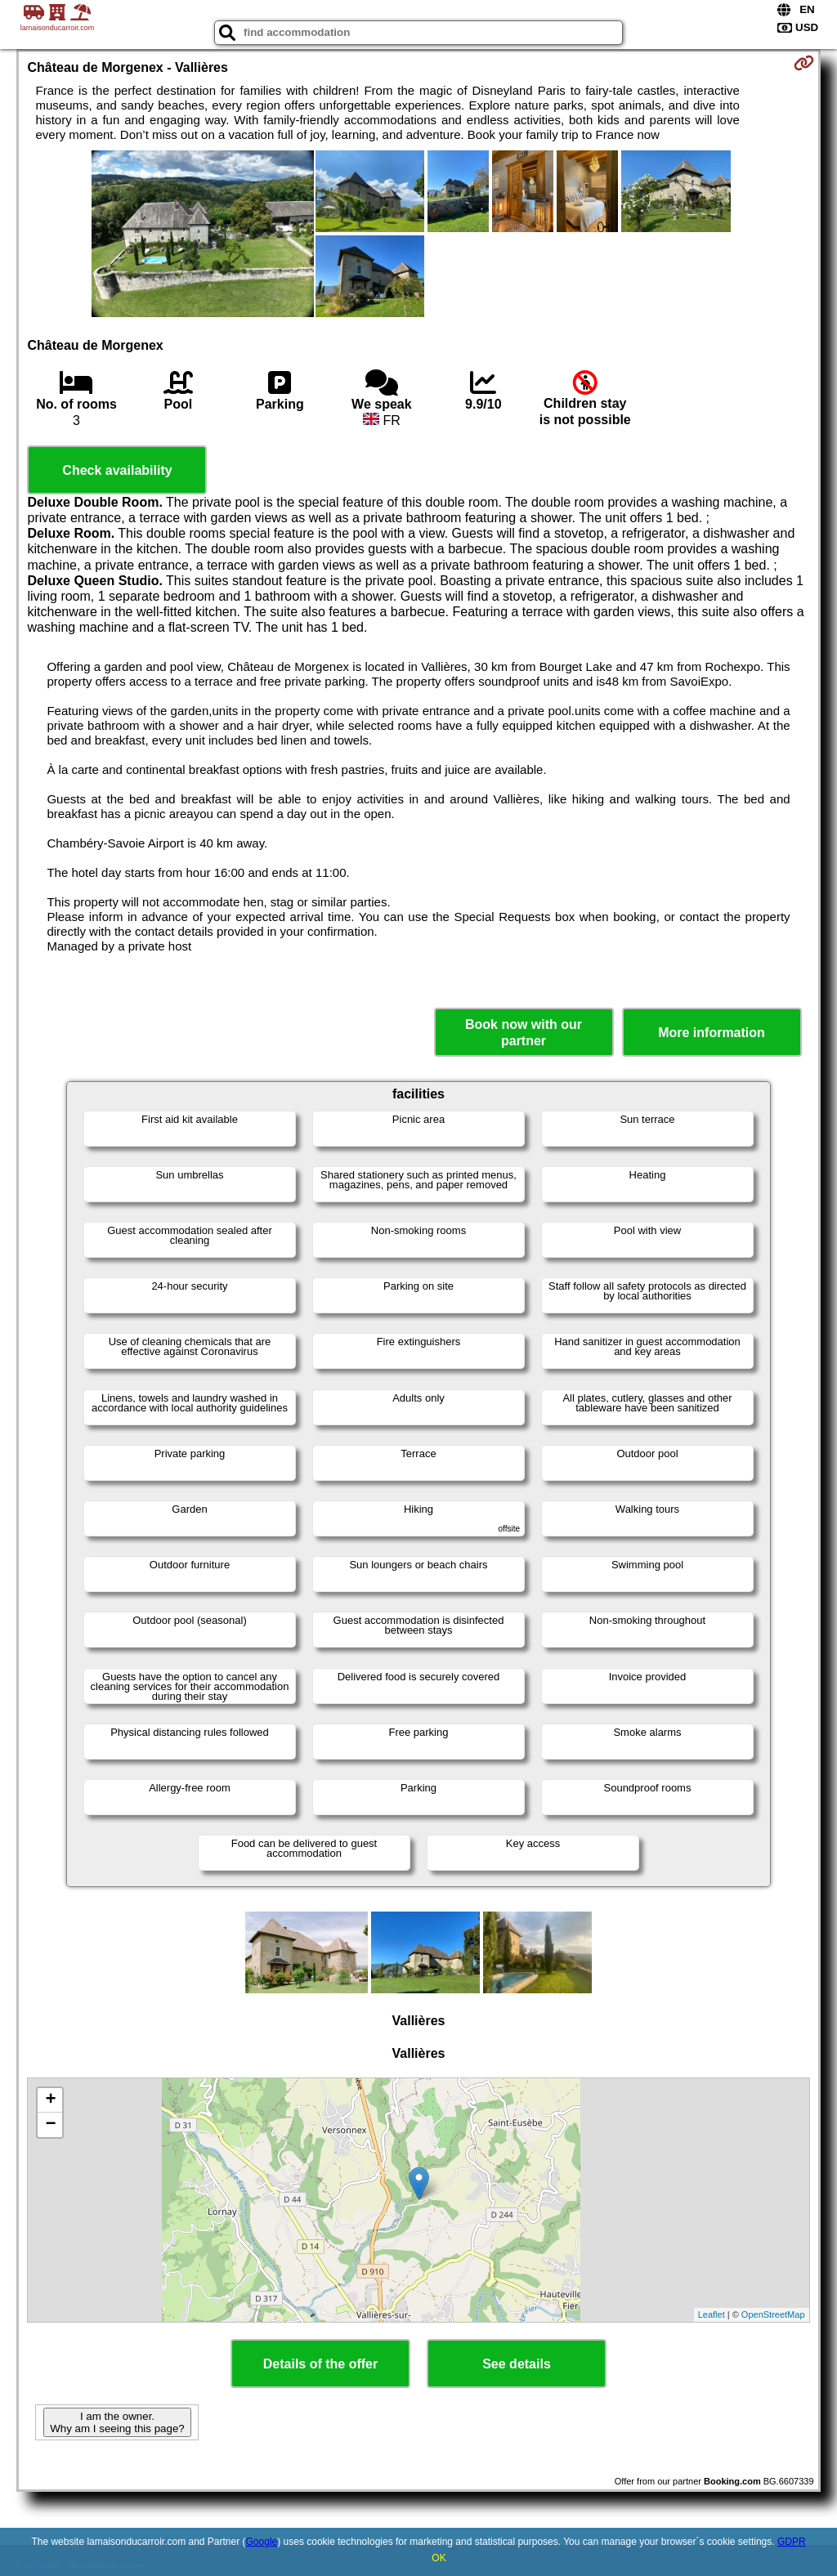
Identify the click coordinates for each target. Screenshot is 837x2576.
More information (711, 1033)
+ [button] (50, 2100)
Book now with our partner (523, 1032)
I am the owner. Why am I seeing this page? (117, 2422)
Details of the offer (320, 2364)
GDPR (791, 2541)
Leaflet (711, 2314)
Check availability (117, 470)
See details (516, 2364)
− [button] (50, 2125)
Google (262, 2541)
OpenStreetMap (773, 2314)
